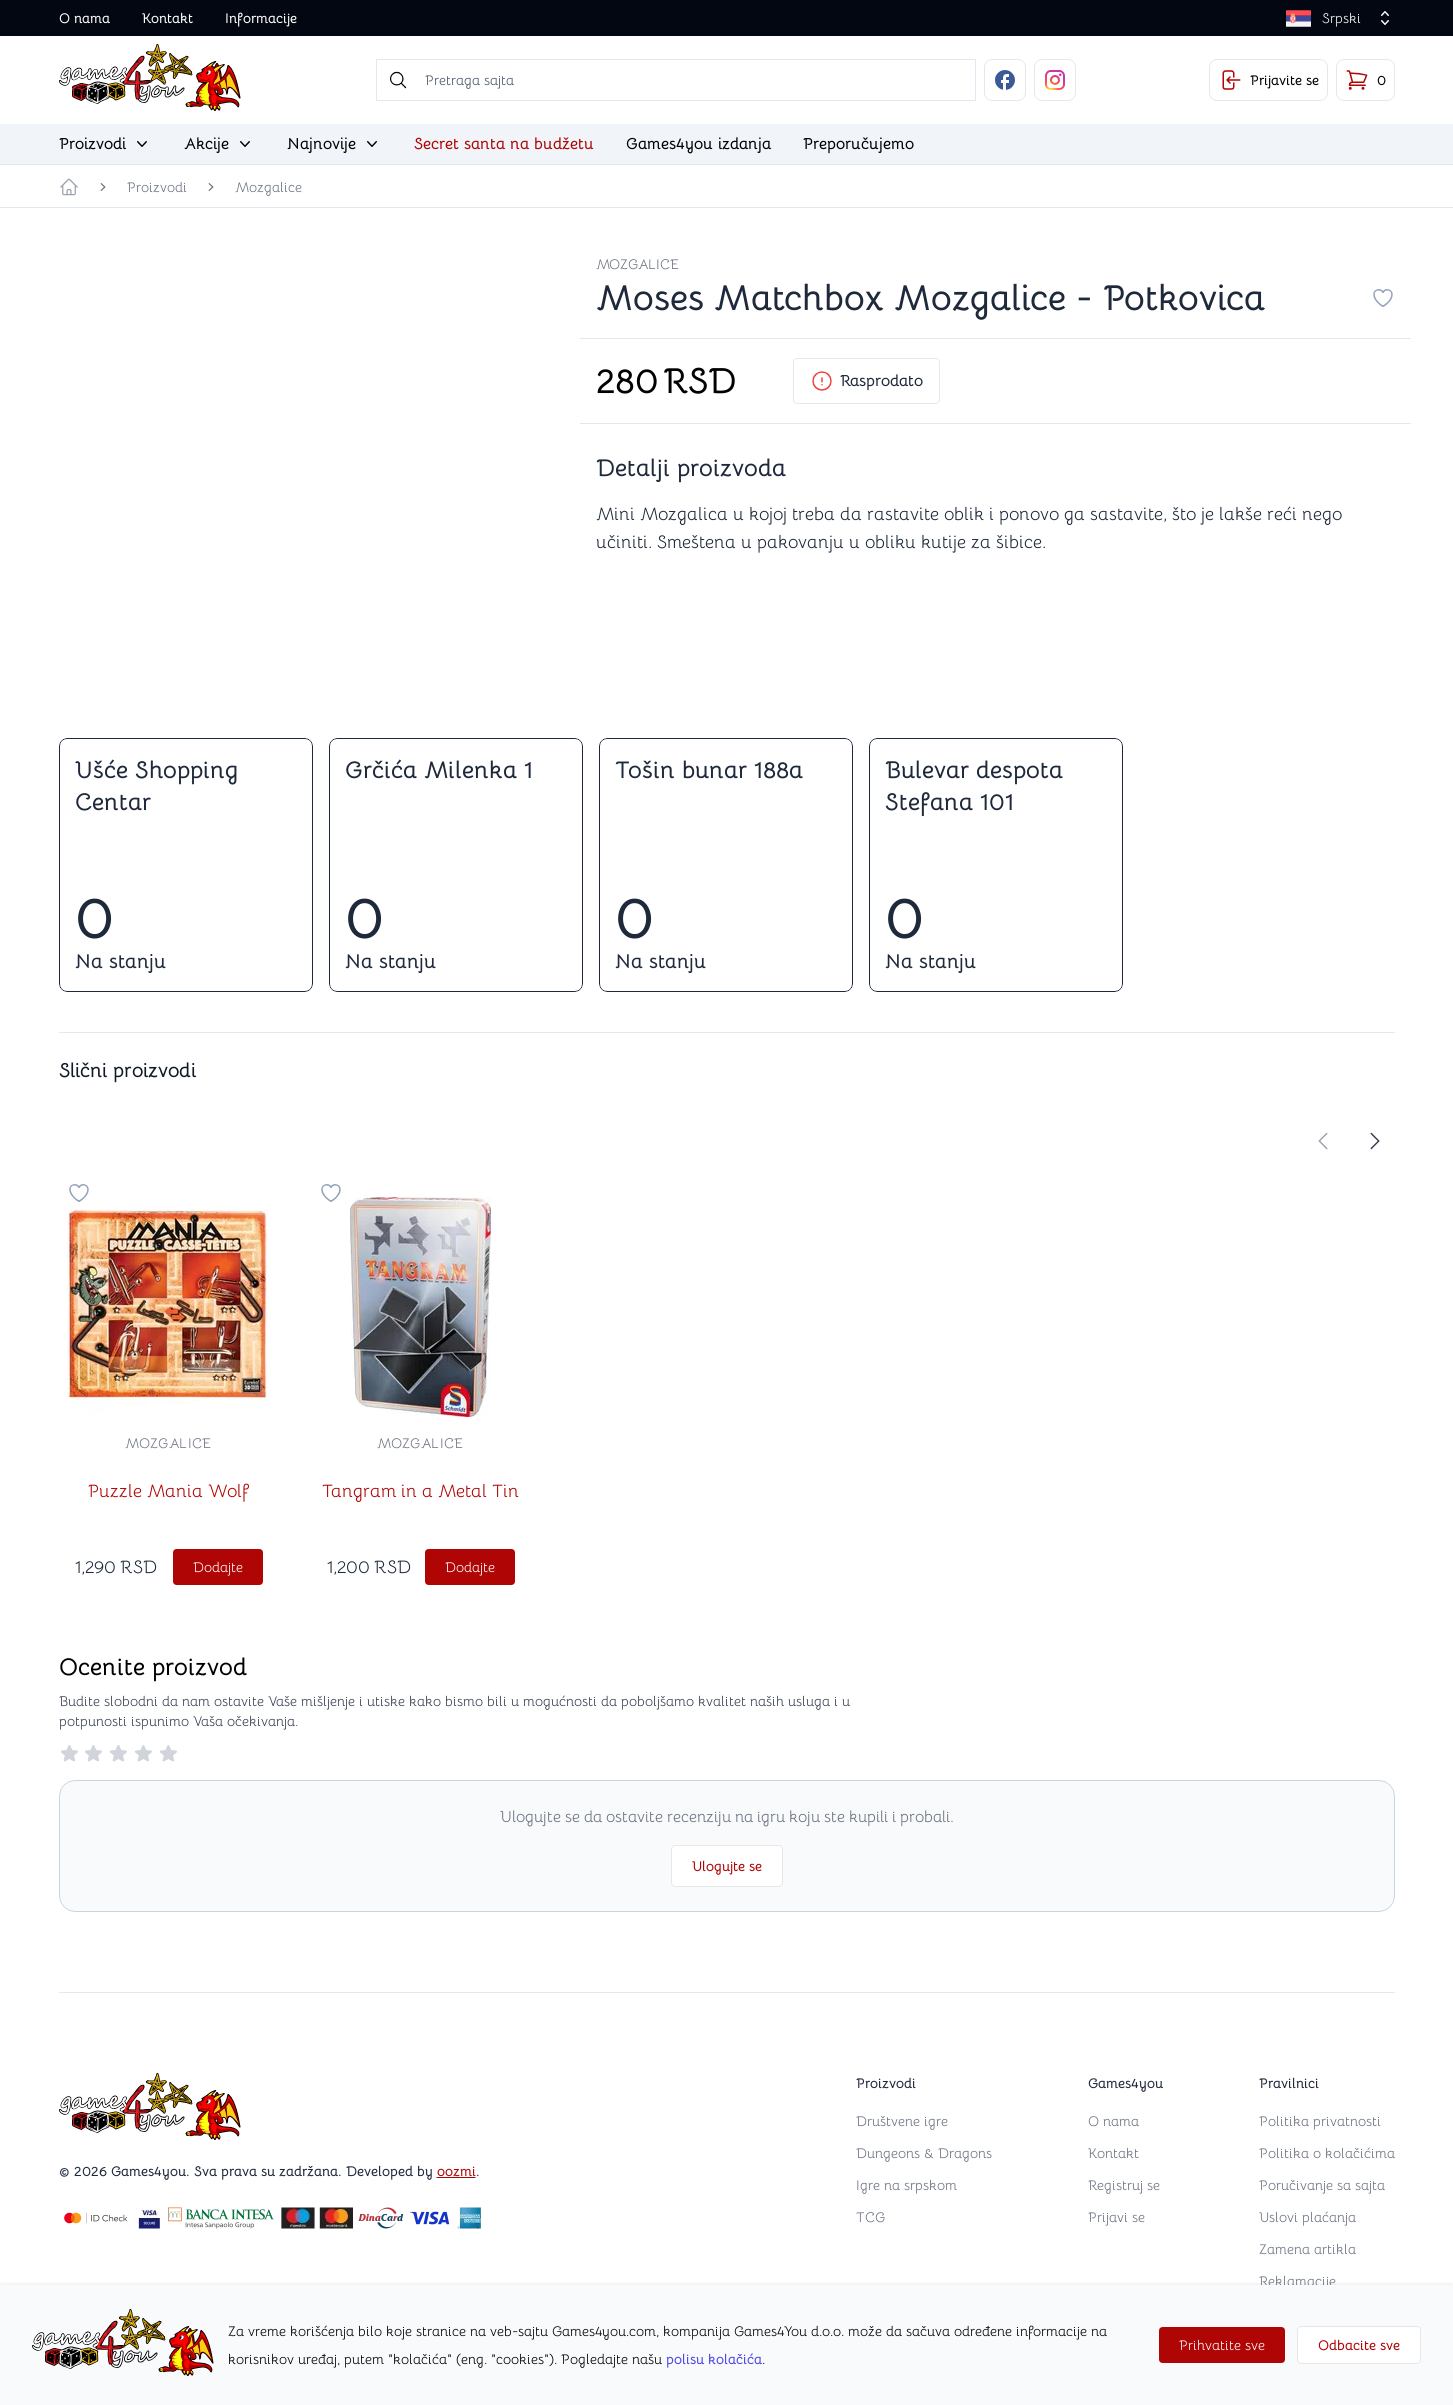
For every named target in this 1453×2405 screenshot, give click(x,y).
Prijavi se (1116, 2217)
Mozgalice (268, 187)
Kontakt (167, 18)
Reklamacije (1297, 2281)
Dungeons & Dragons (924, 2153)
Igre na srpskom (906, 2185)
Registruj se (1124, 2185)
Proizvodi (157, 187)
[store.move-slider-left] (1323, 1141)
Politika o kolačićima (1327, 2153)
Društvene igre (902, 2121)
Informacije (261, 18)
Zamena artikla (1307, 2249)
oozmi (456, 2171)
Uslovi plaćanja (1307, 2217)
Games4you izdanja (698, 144)
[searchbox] (676, 80)
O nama (84, 18)
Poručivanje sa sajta (1322, 2185)
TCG (870, 2217)
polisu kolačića (714, 2359)
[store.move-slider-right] (1375, 1141)
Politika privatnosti (1320, 2121)
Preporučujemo (858, 144)
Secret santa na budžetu (504, 144)
